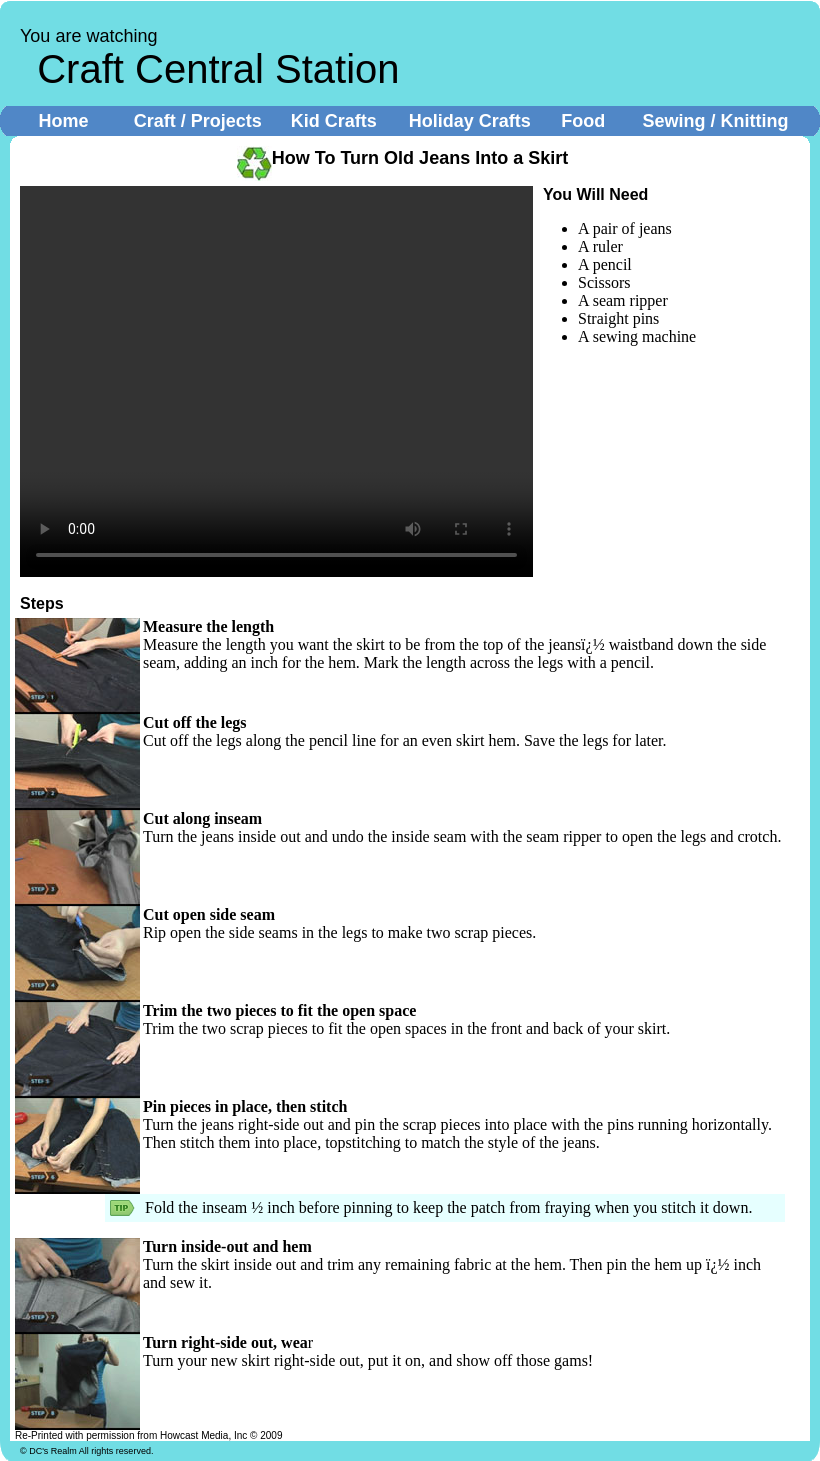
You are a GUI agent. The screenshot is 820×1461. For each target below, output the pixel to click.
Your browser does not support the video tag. (276, 381)
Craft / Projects (198, 121)
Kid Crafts (334, 121)
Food (583, 121)
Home (64, 121)
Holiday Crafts (470, 121)
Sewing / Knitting (715, 121)
